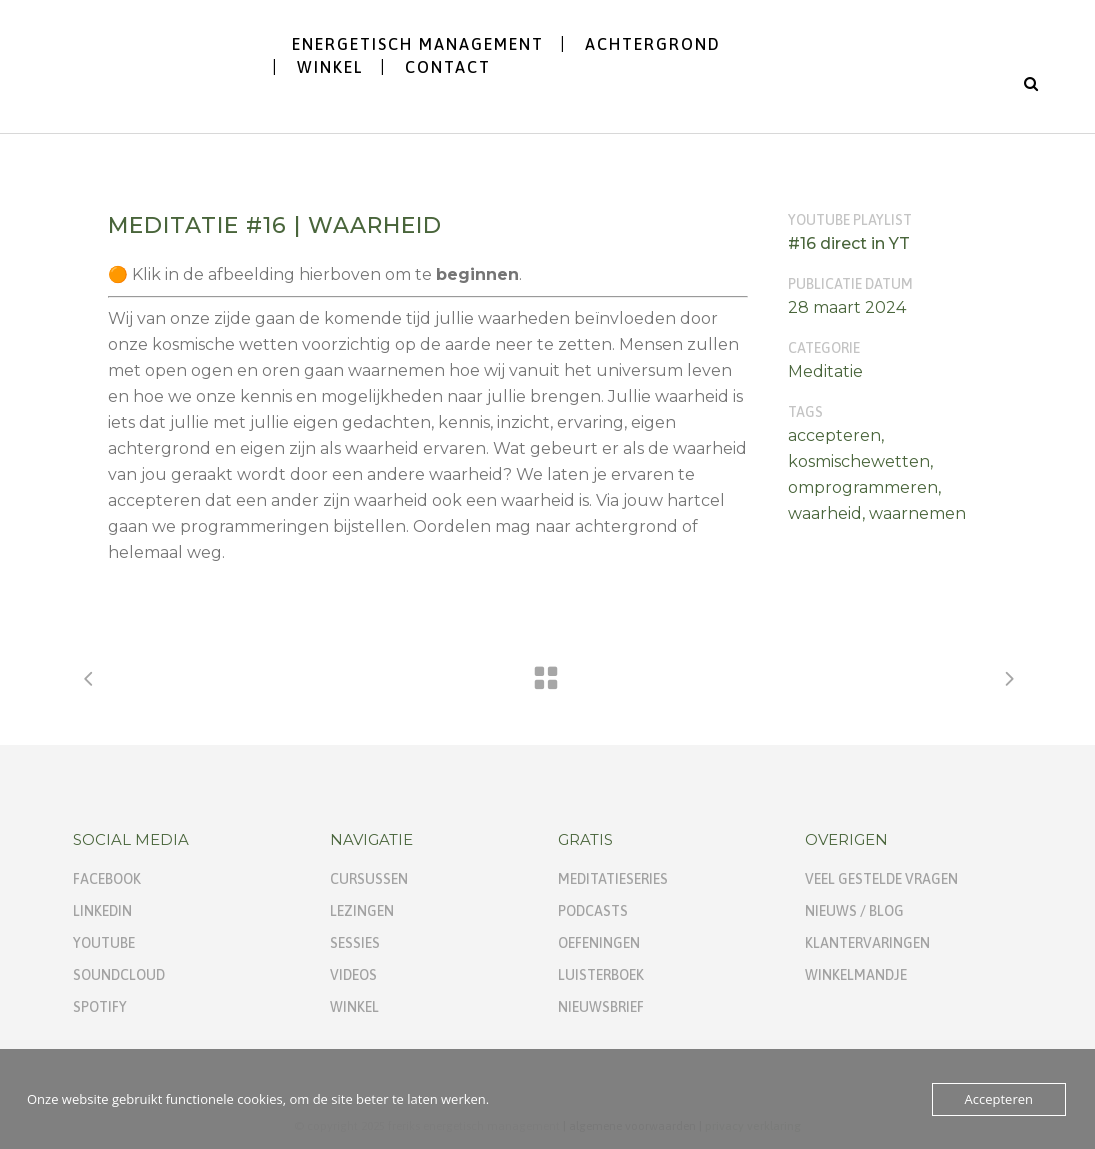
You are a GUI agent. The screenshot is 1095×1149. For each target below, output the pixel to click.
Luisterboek (601, 975)
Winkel (354, 1007)
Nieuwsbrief (601, 1007)
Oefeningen (599, 943)
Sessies (355, 943)
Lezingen (362, 911)
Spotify (100, 1007)
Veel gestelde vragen (881, 879)
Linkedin (102, 911)
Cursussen (369, 879)
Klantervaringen (867, 943)
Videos (353, 975)
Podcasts (593, 911)
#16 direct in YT (849, 243)
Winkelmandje (856, 975)
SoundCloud (119, 975)
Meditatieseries (613, 879)
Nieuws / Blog (854, 911)
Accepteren (999, 1099)
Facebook (107, 879)
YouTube (104, 943)
